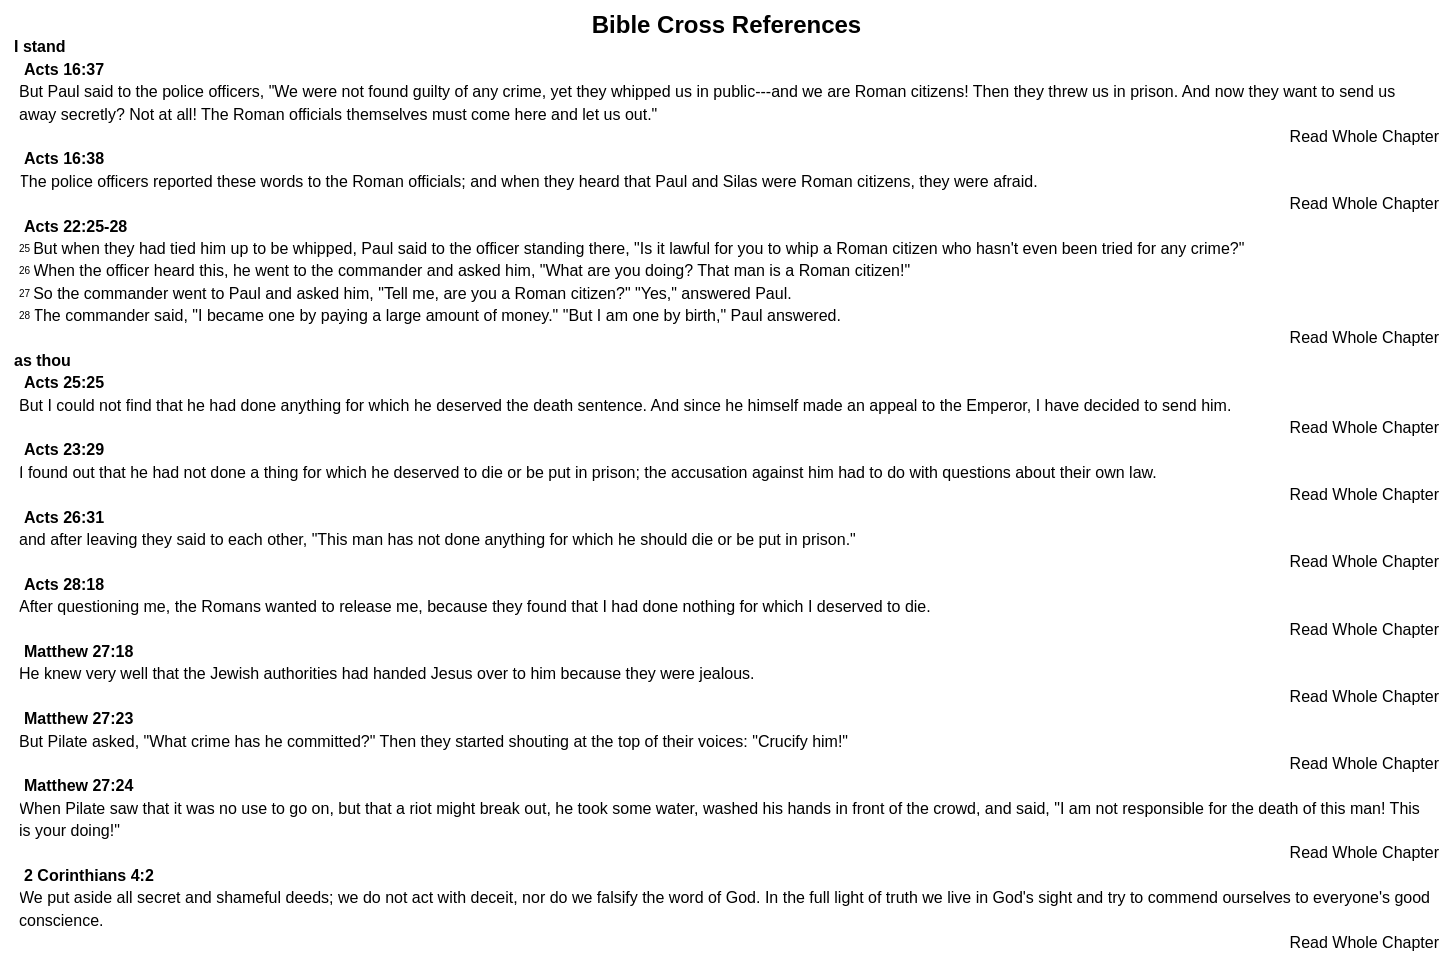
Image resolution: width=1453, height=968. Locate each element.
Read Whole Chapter (1364, 136)
